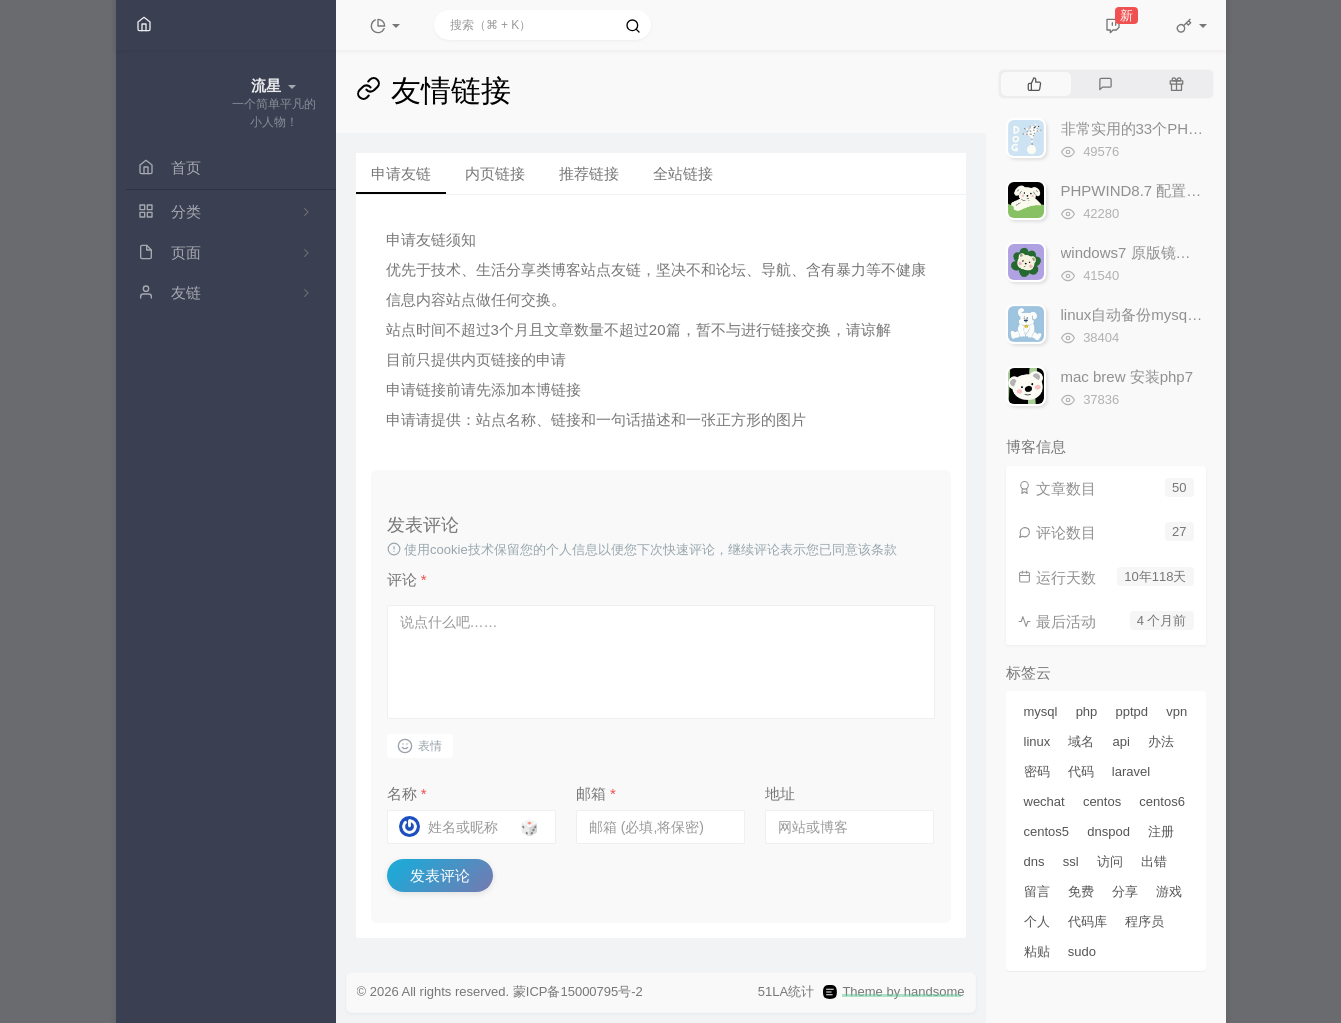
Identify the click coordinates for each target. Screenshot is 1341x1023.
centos (1102, 801)
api (1121, 741)
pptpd (1132, 711)
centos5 (1047, 831)
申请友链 (401, 173)
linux (1037, 741)
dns (1034, 861)
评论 (407, 579)
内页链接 (495, 173)
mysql (1041, 711)
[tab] (1034, 84)
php (1087, 711)
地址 (780, 793)
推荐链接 (589, 173)
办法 (1161, 741)
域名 (1081, 741)
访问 (1110, 861)
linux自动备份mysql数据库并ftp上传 (1179, 314)
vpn (1176, 711)
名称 (407, 793)
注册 (1161, 831)
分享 (1125, 891)
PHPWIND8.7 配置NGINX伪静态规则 (1185, 190)
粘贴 (1037, 951)
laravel (1131, 771)
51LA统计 (786, 992)
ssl (1071, 861)
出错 (1154, 861)
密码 (1037, 771)
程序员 (1144, 921)
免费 (1081, 891)
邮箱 (596, 793)
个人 (1037, 921)
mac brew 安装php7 (1127, 376)
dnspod (1108, 831)
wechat (1044, 801)
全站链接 (683, 173)
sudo (1082, 951)
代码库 (1087, 921)
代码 (1081, 771)
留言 (1037, 891)
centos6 (1162, 801)
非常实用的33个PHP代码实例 (1160, 128)
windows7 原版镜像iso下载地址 (1165, 252)
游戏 (1169, 891)
